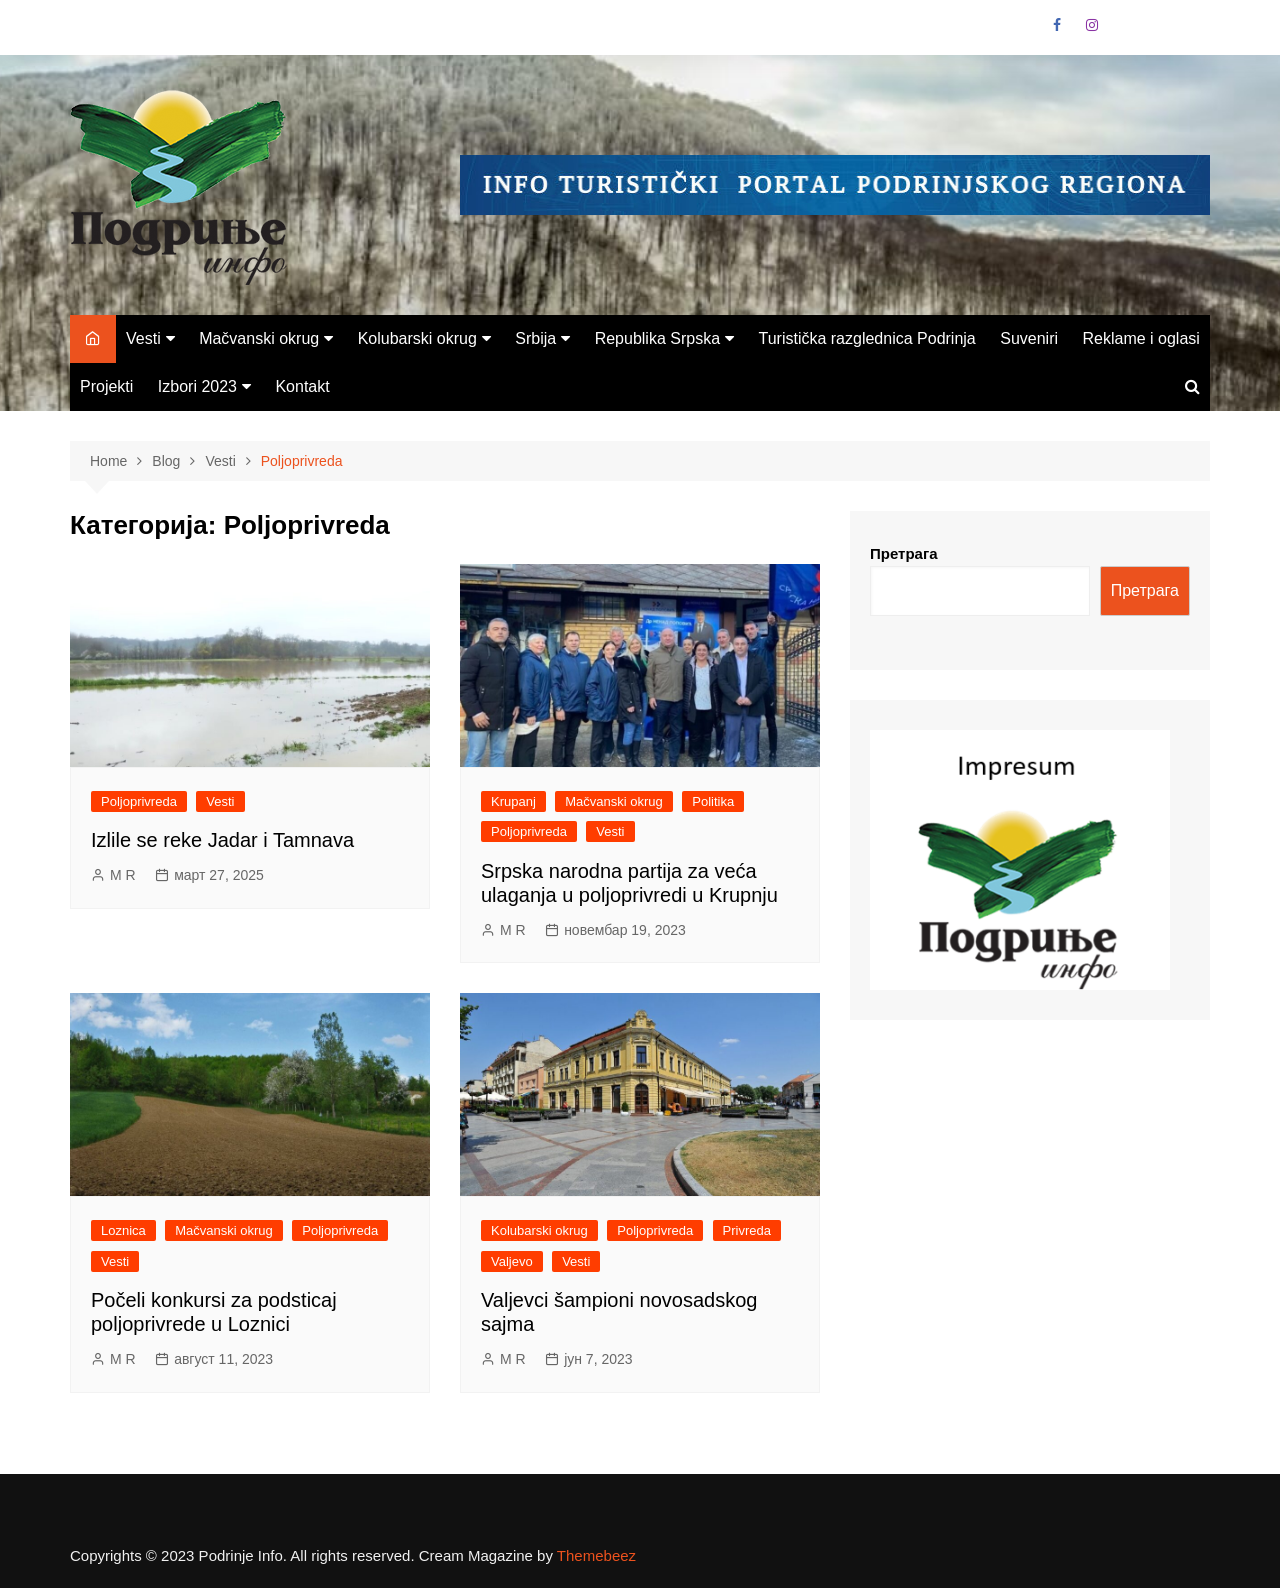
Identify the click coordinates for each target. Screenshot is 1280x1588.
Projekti (106, 386)
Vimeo (1195, 30)
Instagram (1092, 25)
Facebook (1057, 25)
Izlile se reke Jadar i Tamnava (222, 840)
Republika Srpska (657, 338)
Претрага (904, 553)
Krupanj (513, 801)
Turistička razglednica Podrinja (866, 338)
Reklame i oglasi (1140, 338)
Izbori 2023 (197, 386)
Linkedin (1161, 30)
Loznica (123, 1230)
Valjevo (512, 1261)
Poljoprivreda (139, 801)
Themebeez (596, 1555)
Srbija (535, 338)
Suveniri (1029, 338)
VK (1126, 30)
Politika (713, 801)
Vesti (143, 338)
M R (123, 875)
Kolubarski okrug (417, 338)
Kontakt (302, 386)
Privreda (747, 1230)
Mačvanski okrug (259, 338)
